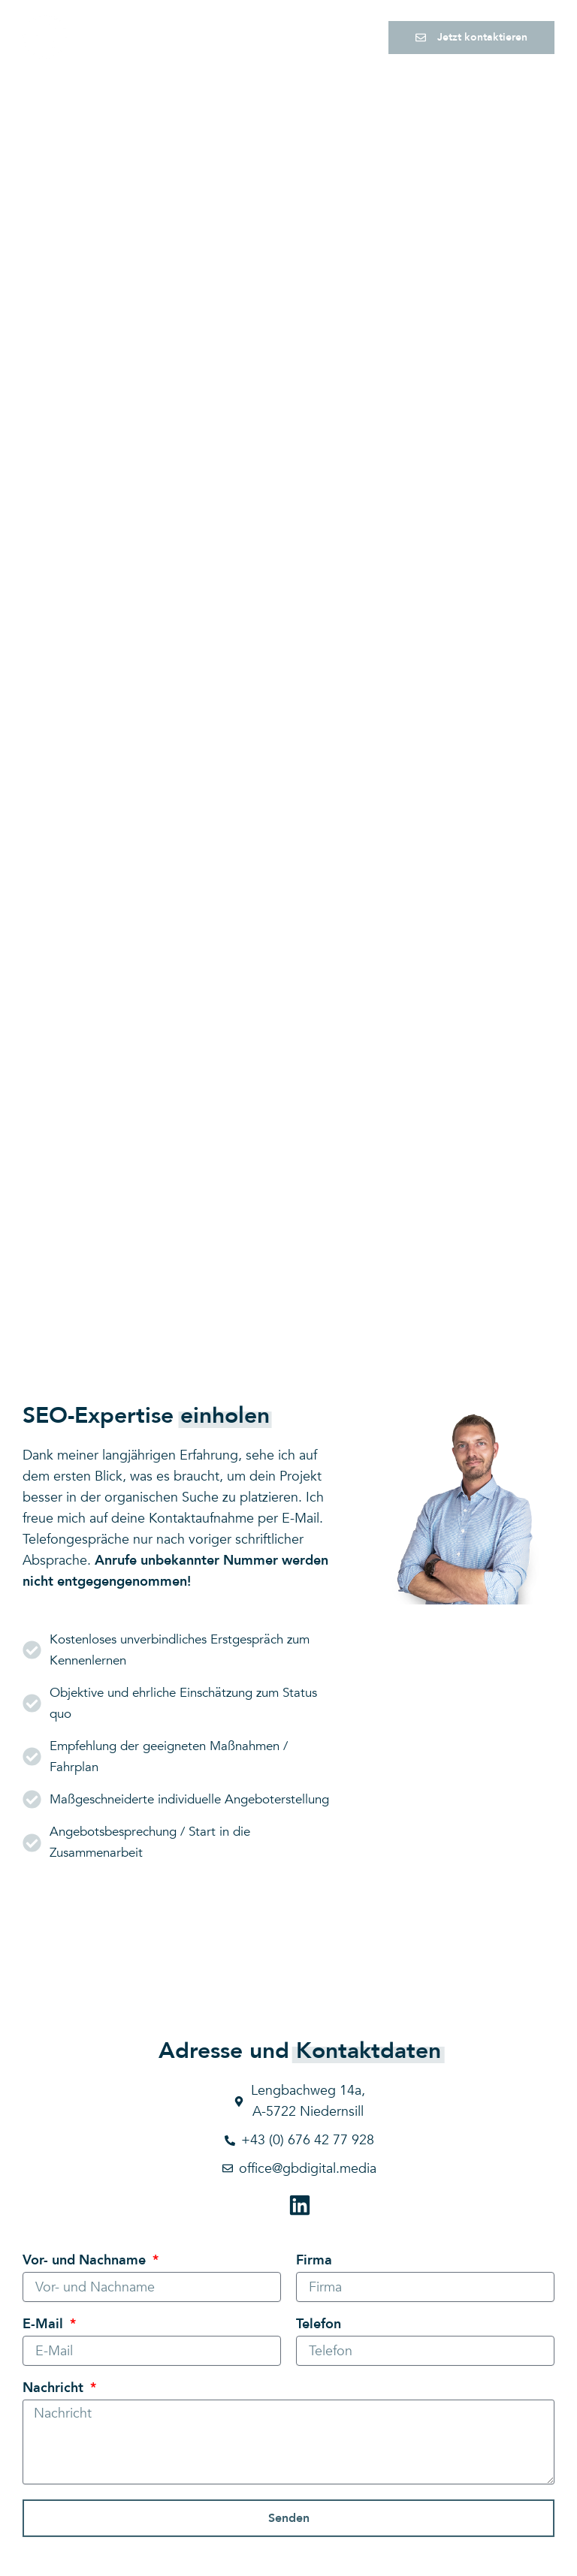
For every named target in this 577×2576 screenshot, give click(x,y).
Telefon (318, 2326)
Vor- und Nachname (86, 2262)
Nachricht (55, 2390)
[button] (353, 38)
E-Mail (45, 2326)
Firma (314, 2262)
